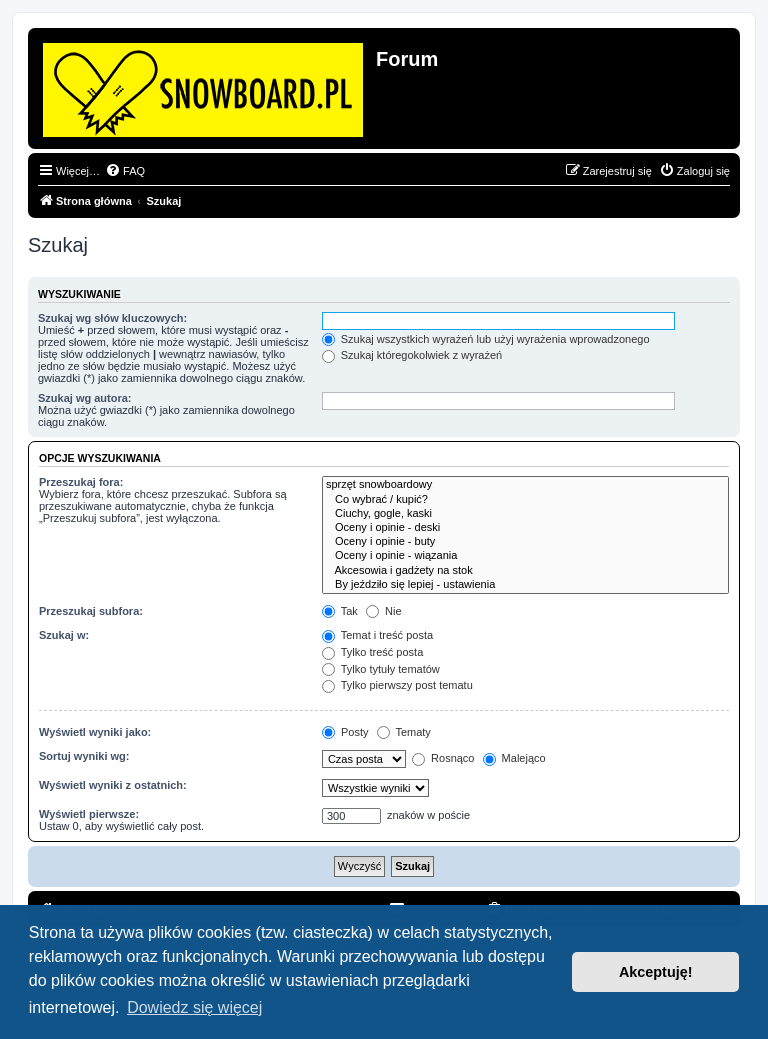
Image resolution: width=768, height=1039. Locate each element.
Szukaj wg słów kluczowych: (112, 318)
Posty (345, 732)
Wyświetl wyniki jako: (95, 732)
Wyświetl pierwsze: (89, 814)
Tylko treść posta (372, 652)
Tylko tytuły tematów (381, 669)
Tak (340, 611)
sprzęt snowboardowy (525, 485)
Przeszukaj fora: (81, 482)
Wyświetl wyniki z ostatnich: (113, 785)
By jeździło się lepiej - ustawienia (525, 585)
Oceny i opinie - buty (525, 542)
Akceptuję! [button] (656, 972)
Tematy (404, 732)
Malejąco (514, 758)
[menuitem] (125, 171)
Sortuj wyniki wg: (84, 756)
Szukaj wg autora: (85, 398)
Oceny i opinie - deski (525, 528)
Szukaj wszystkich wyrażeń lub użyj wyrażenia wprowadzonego (486, 339)
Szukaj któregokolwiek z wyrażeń (412, 355)
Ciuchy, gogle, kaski (525, 514)
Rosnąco (443, 758)
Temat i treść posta (377, 635)
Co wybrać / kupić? (525, 500)
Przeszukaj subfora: (91, 611)
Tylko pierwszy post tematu (397, 685)
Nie (384, 611)
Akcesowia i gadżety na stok (525, 571)
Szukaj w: (64, 635)
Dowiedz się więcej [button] (194, 1007)
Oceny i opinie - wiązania (525, 556)
